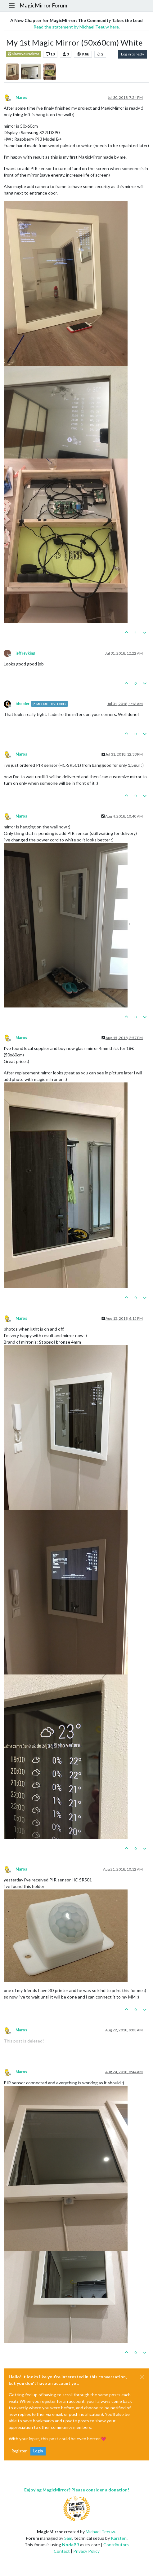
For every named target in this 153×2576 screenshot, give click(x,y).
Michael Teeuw (100, 2531)
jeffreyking (25, 653)
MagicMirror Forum (43, 5)
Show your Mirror (23, 54)
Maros (21, 97)
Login (38, 2451)
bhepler (22, 703)
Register (19, 2451)
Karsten (119, 2538)
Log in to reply (132, 54)
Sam (68, 2538)
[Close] (142, 2376)
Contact (62, 2551)
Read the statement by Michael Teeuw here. (77, 26)
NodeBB (70, 2544)
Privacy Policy (86, 2551)
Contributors (116, 2544)
